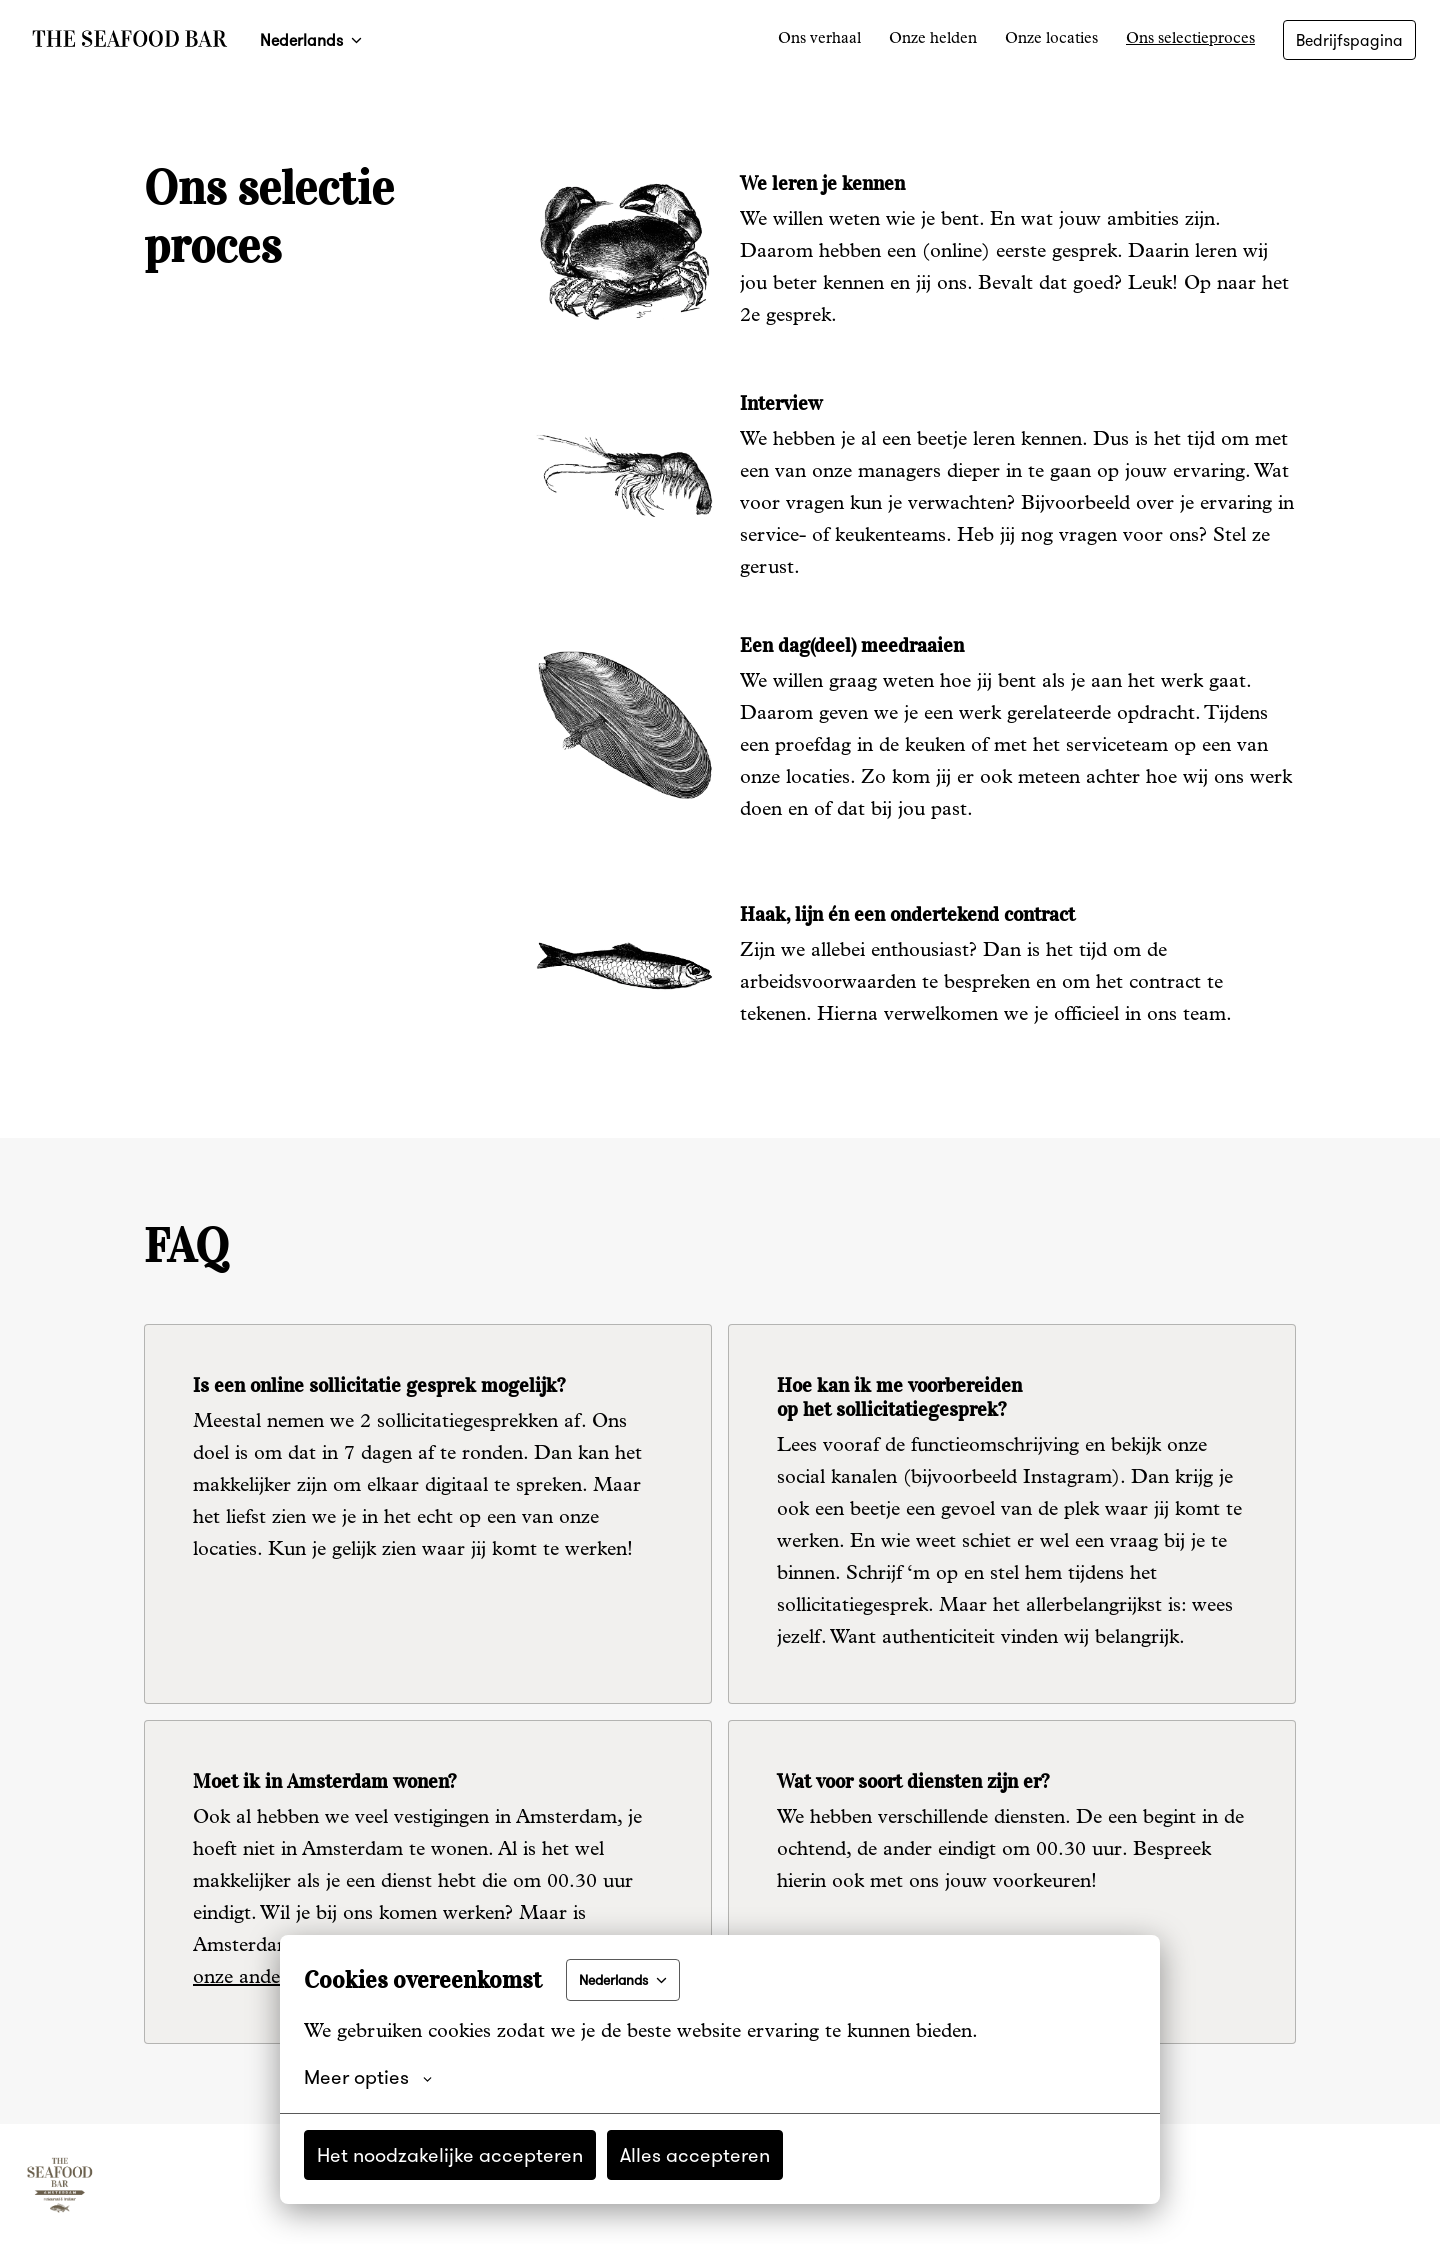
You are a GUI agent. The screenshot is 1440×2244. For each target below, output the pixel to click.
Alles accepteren (695, 2154)
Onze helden (933, 40)
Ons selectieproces (1190, 40)
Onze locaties (1051, 40)
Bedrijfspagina (1349, 40)
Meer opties (368, 2077)
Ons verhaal (819, 40)
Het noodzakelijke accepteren (450, 2154)
